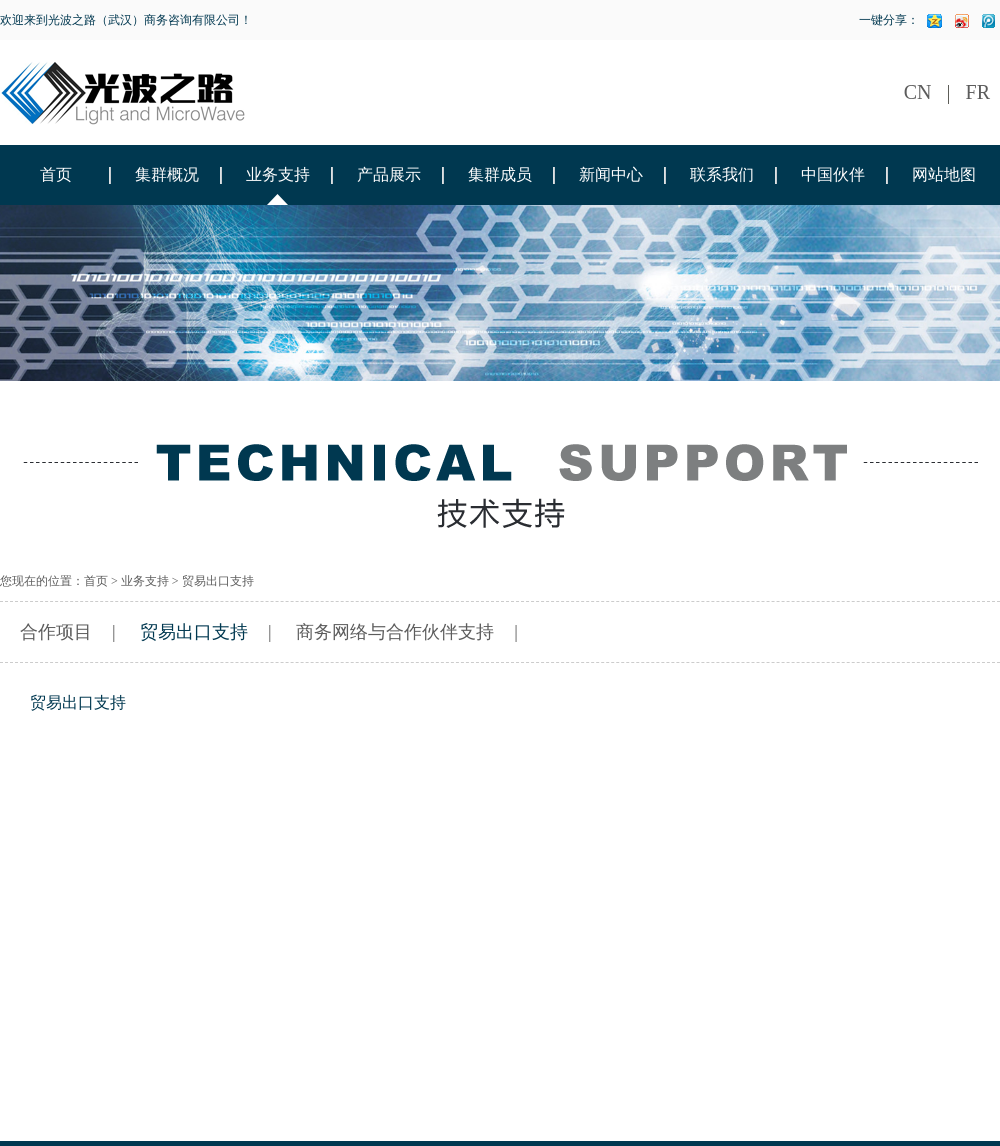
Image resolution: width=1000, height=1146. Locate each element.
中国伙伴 (833, 174)
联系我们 (722, 174)
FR (978, 92)
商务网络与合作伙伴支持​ (395, 632)
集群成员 (500, 174)
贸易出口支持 (194, 632)
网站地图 (944, 174)
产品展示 (389, 174)
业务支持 (278, 174)
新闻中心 (611, 174)
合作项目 (56, 632)
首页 (56, 174)
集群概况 (167, 174)
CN (918, 92)
